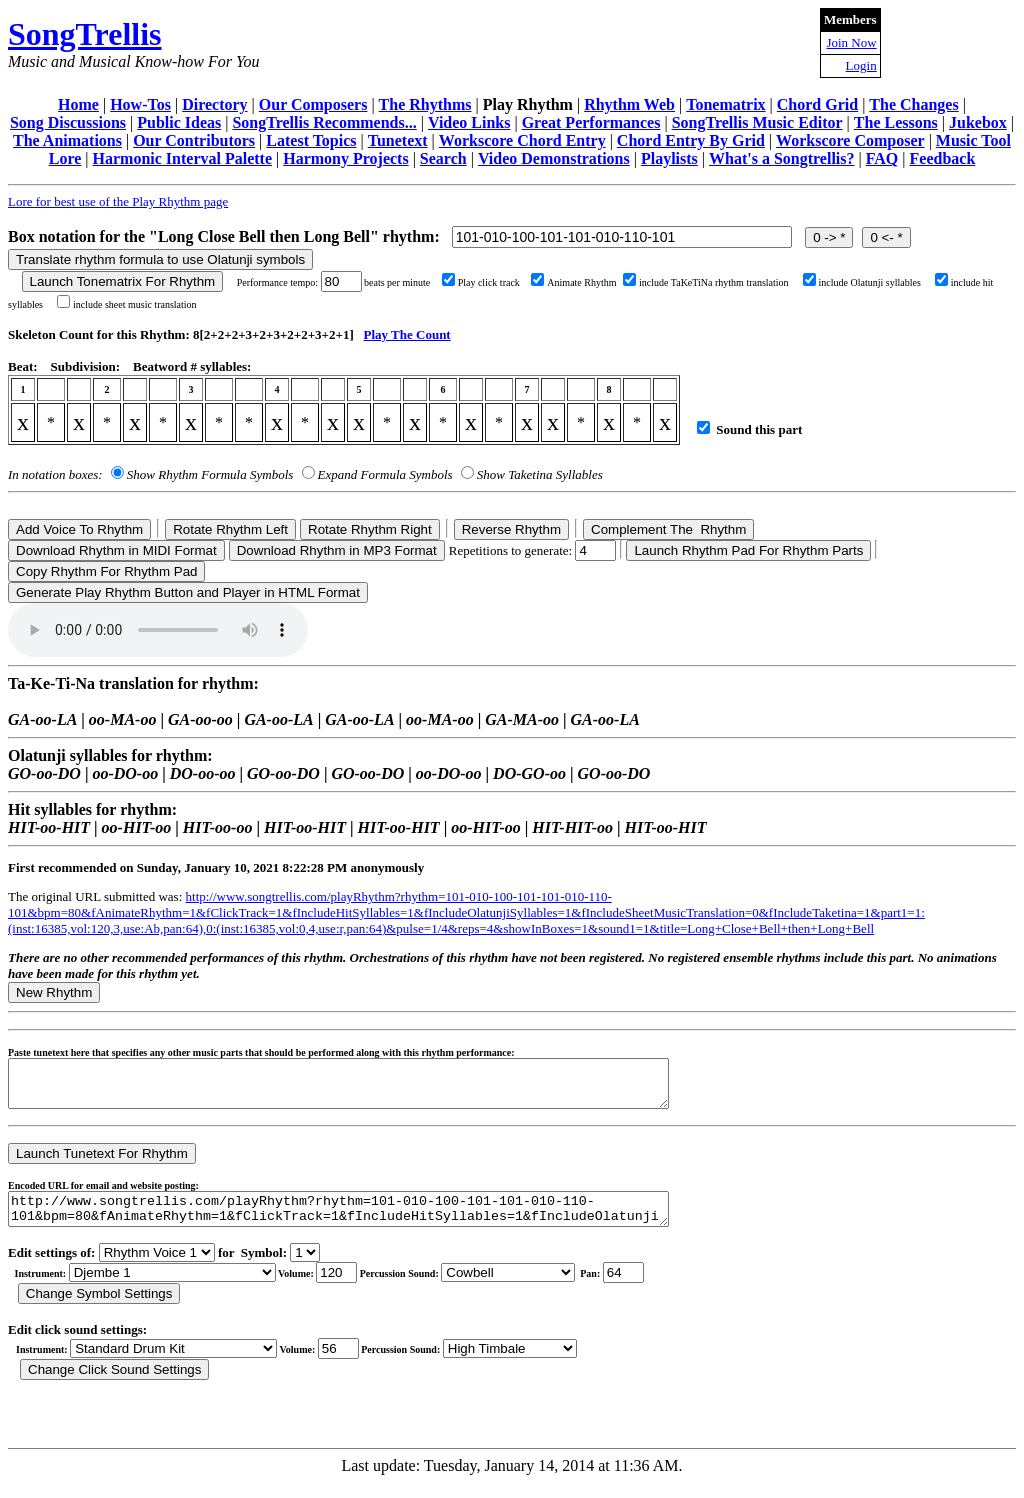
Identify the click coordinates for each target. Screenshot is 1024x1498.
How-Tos (140, 104)
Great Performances (591, 122)
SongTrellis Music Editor (757, 122)
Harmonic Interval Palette (183, 158)
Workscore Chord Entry (522, 140)
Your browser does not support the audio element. (158, 630)
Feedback (943, 158)
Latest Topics (311, 140)
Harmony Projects (345, 158)
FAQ (882, 158)
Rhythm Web (629, 104)
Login (861, 65)
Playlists (669, 158)
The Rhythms (425, 104)
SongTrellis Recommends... (324, 122)
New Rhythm (54, 992)
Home (78, 104)
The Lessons (896, 122)
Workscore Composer (850, 140)
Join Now (851, 42)
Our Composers (313, 104)
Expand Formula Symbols (385, 474)
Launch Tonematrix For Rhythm (123, 281)
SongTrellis (85, 34)
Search (443, 158)
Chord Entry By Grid (691, 140)
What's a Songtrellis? (782, 158)
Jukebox (978, 122)
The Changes (913, 104)
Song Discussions (68, 122)
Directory (214, 104)
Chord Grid (817, 104)
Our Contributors (194, 140)
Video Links (469, 122)
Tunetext (398, 140)
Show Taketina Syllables (540, 474)
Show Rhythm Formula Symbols (210, 474)
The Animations (67, 140)
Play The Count (407, 334)
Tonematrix (725, 104)
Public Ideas (179, 122)
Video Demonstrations (554, 158)
